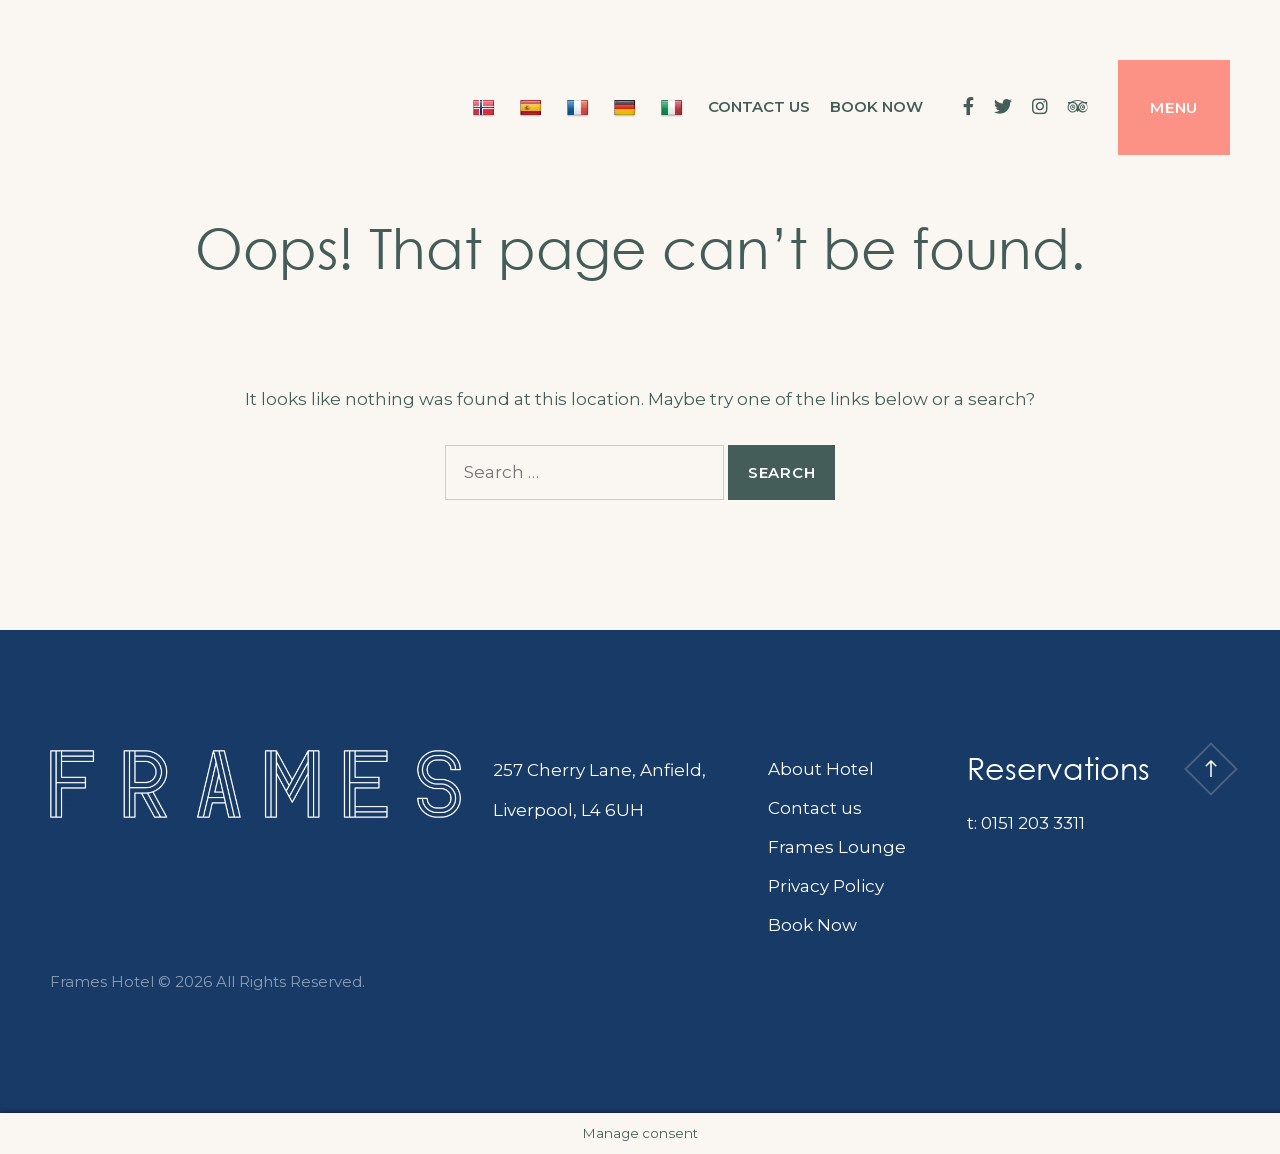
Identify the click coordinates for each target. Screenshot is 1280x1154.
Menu (1174, 107)
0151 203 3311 (1033, 823)
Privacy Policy (826, 886)
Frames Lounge (837, 847)
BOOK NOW (876, 106)
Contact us (759, 106)
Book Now (812, 925)
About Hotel (821, 769)
